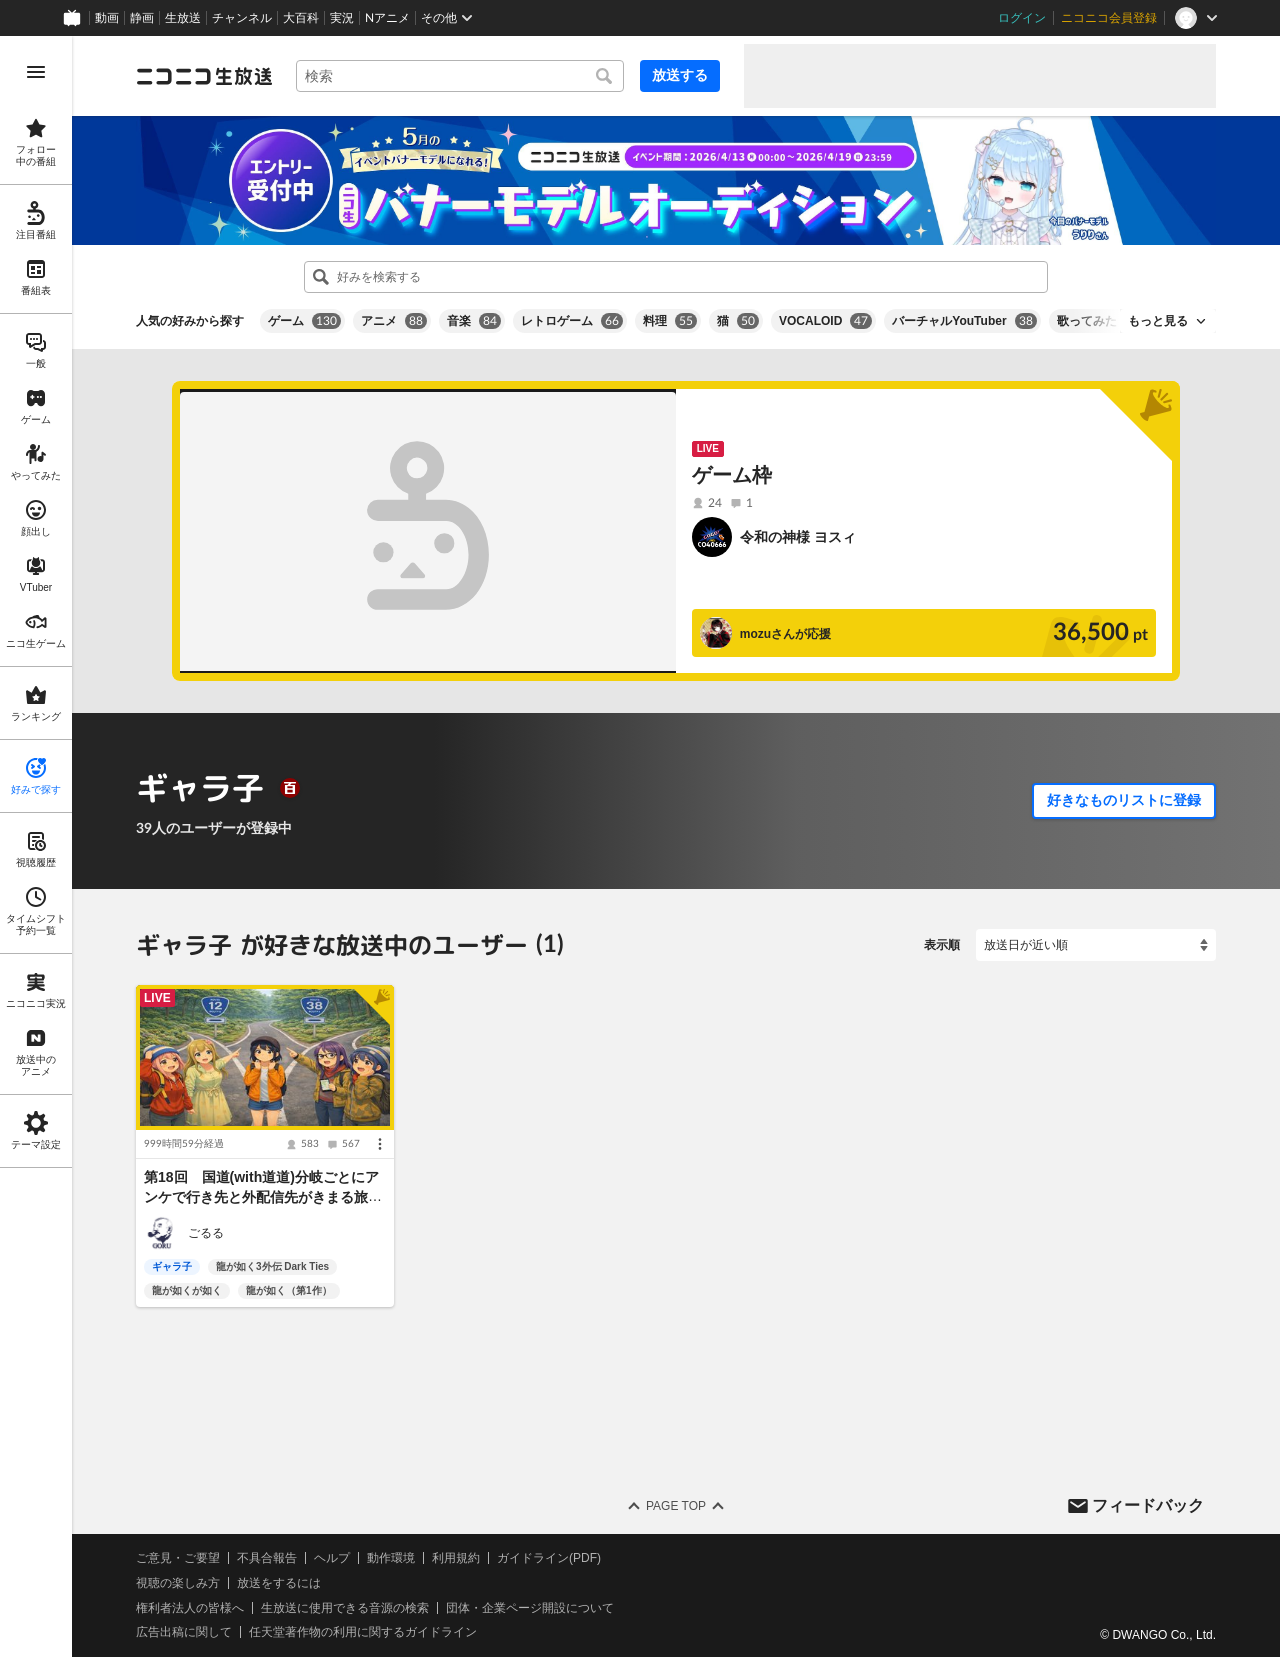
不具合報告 (267, 1558)
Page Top (676, 1506)
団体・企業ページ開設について (530, 1607)
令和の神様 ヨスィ (798, 537)
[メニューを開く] (36, 72)
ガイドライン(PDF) (549, 1558)
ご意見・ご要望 (178, 1558)
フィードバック (1148, 1504)
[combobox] (460, 76)
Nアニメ (387, 18)
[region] (36, 846)
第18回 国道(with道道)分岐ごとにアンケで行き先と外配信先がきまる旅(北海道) (261, 1198)
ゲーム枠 (732, 475)
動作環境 (391, 1558)
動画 (107, 18)
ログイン (1022, 18)
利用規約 (456, 1558)
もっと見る (1158, 321)
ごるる (206, 1233)
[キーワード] (460, 76)
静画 (142, 18)
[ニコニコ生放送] (204, 76)
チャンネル (242, 18)
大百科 (301, 18)
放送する (680, 75)
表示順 (942, 945)
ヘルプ (332, 1558)
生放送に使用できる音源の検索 (345, 1607)
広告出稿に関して (184, 1632)
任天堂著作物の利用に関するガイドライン (363, 1632)
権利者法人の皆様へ (190, 1607)
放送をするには (279, 1582)
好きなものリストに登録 (1124, 800)
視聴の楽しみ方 (178, 1582)
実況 (342, 18)
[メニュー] (380, 1145)
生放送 (183, 18)
